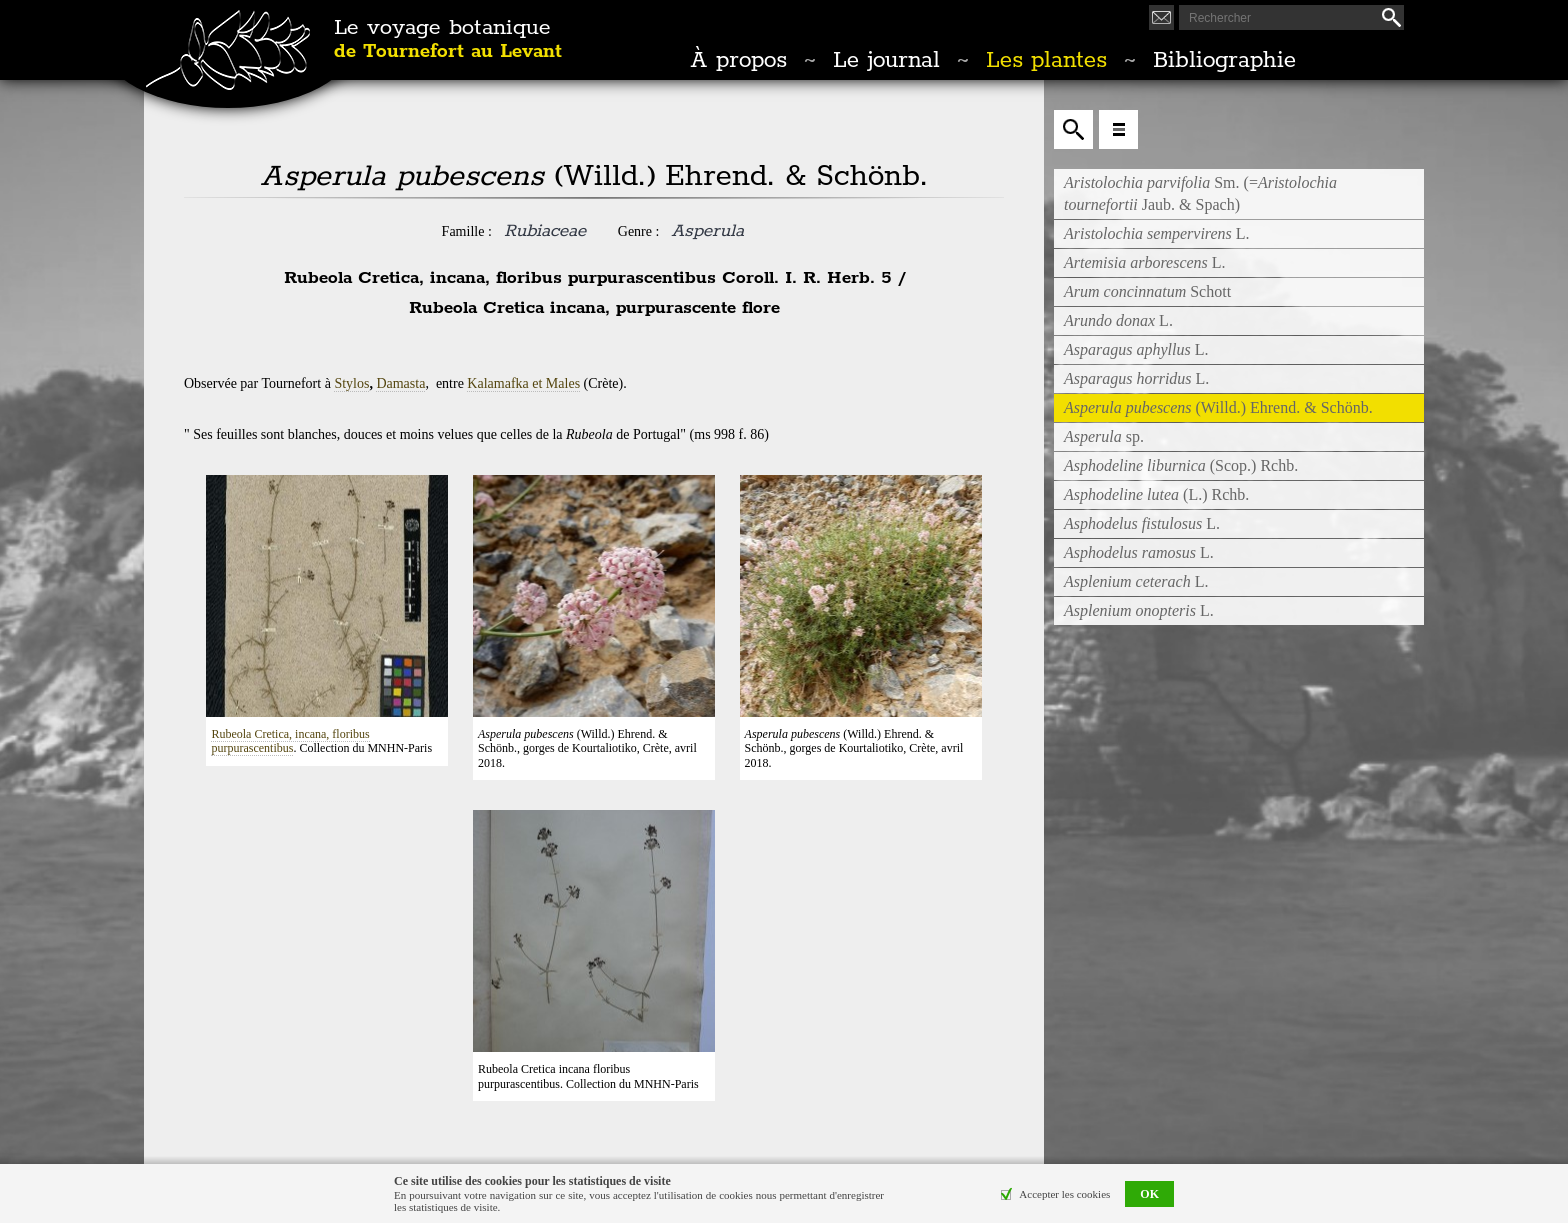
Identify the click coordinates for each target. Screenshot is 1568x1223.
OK (1149, 1194)
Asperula (707, 231)
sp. (1104, 436)
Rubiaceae (545, 231)
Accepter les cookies (1064, 1194)
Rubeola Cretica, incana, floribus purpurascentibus (290, 741)
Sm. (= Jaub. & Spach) (1200, 193)
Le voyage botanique (448, 40)
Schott (1147, 291)
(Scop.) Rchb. (1181, 465)
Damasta (400, 383)
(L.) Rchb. (1156, 494)
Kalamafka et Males (523, 383)
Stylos (351, 383)
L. (1157, 233)
